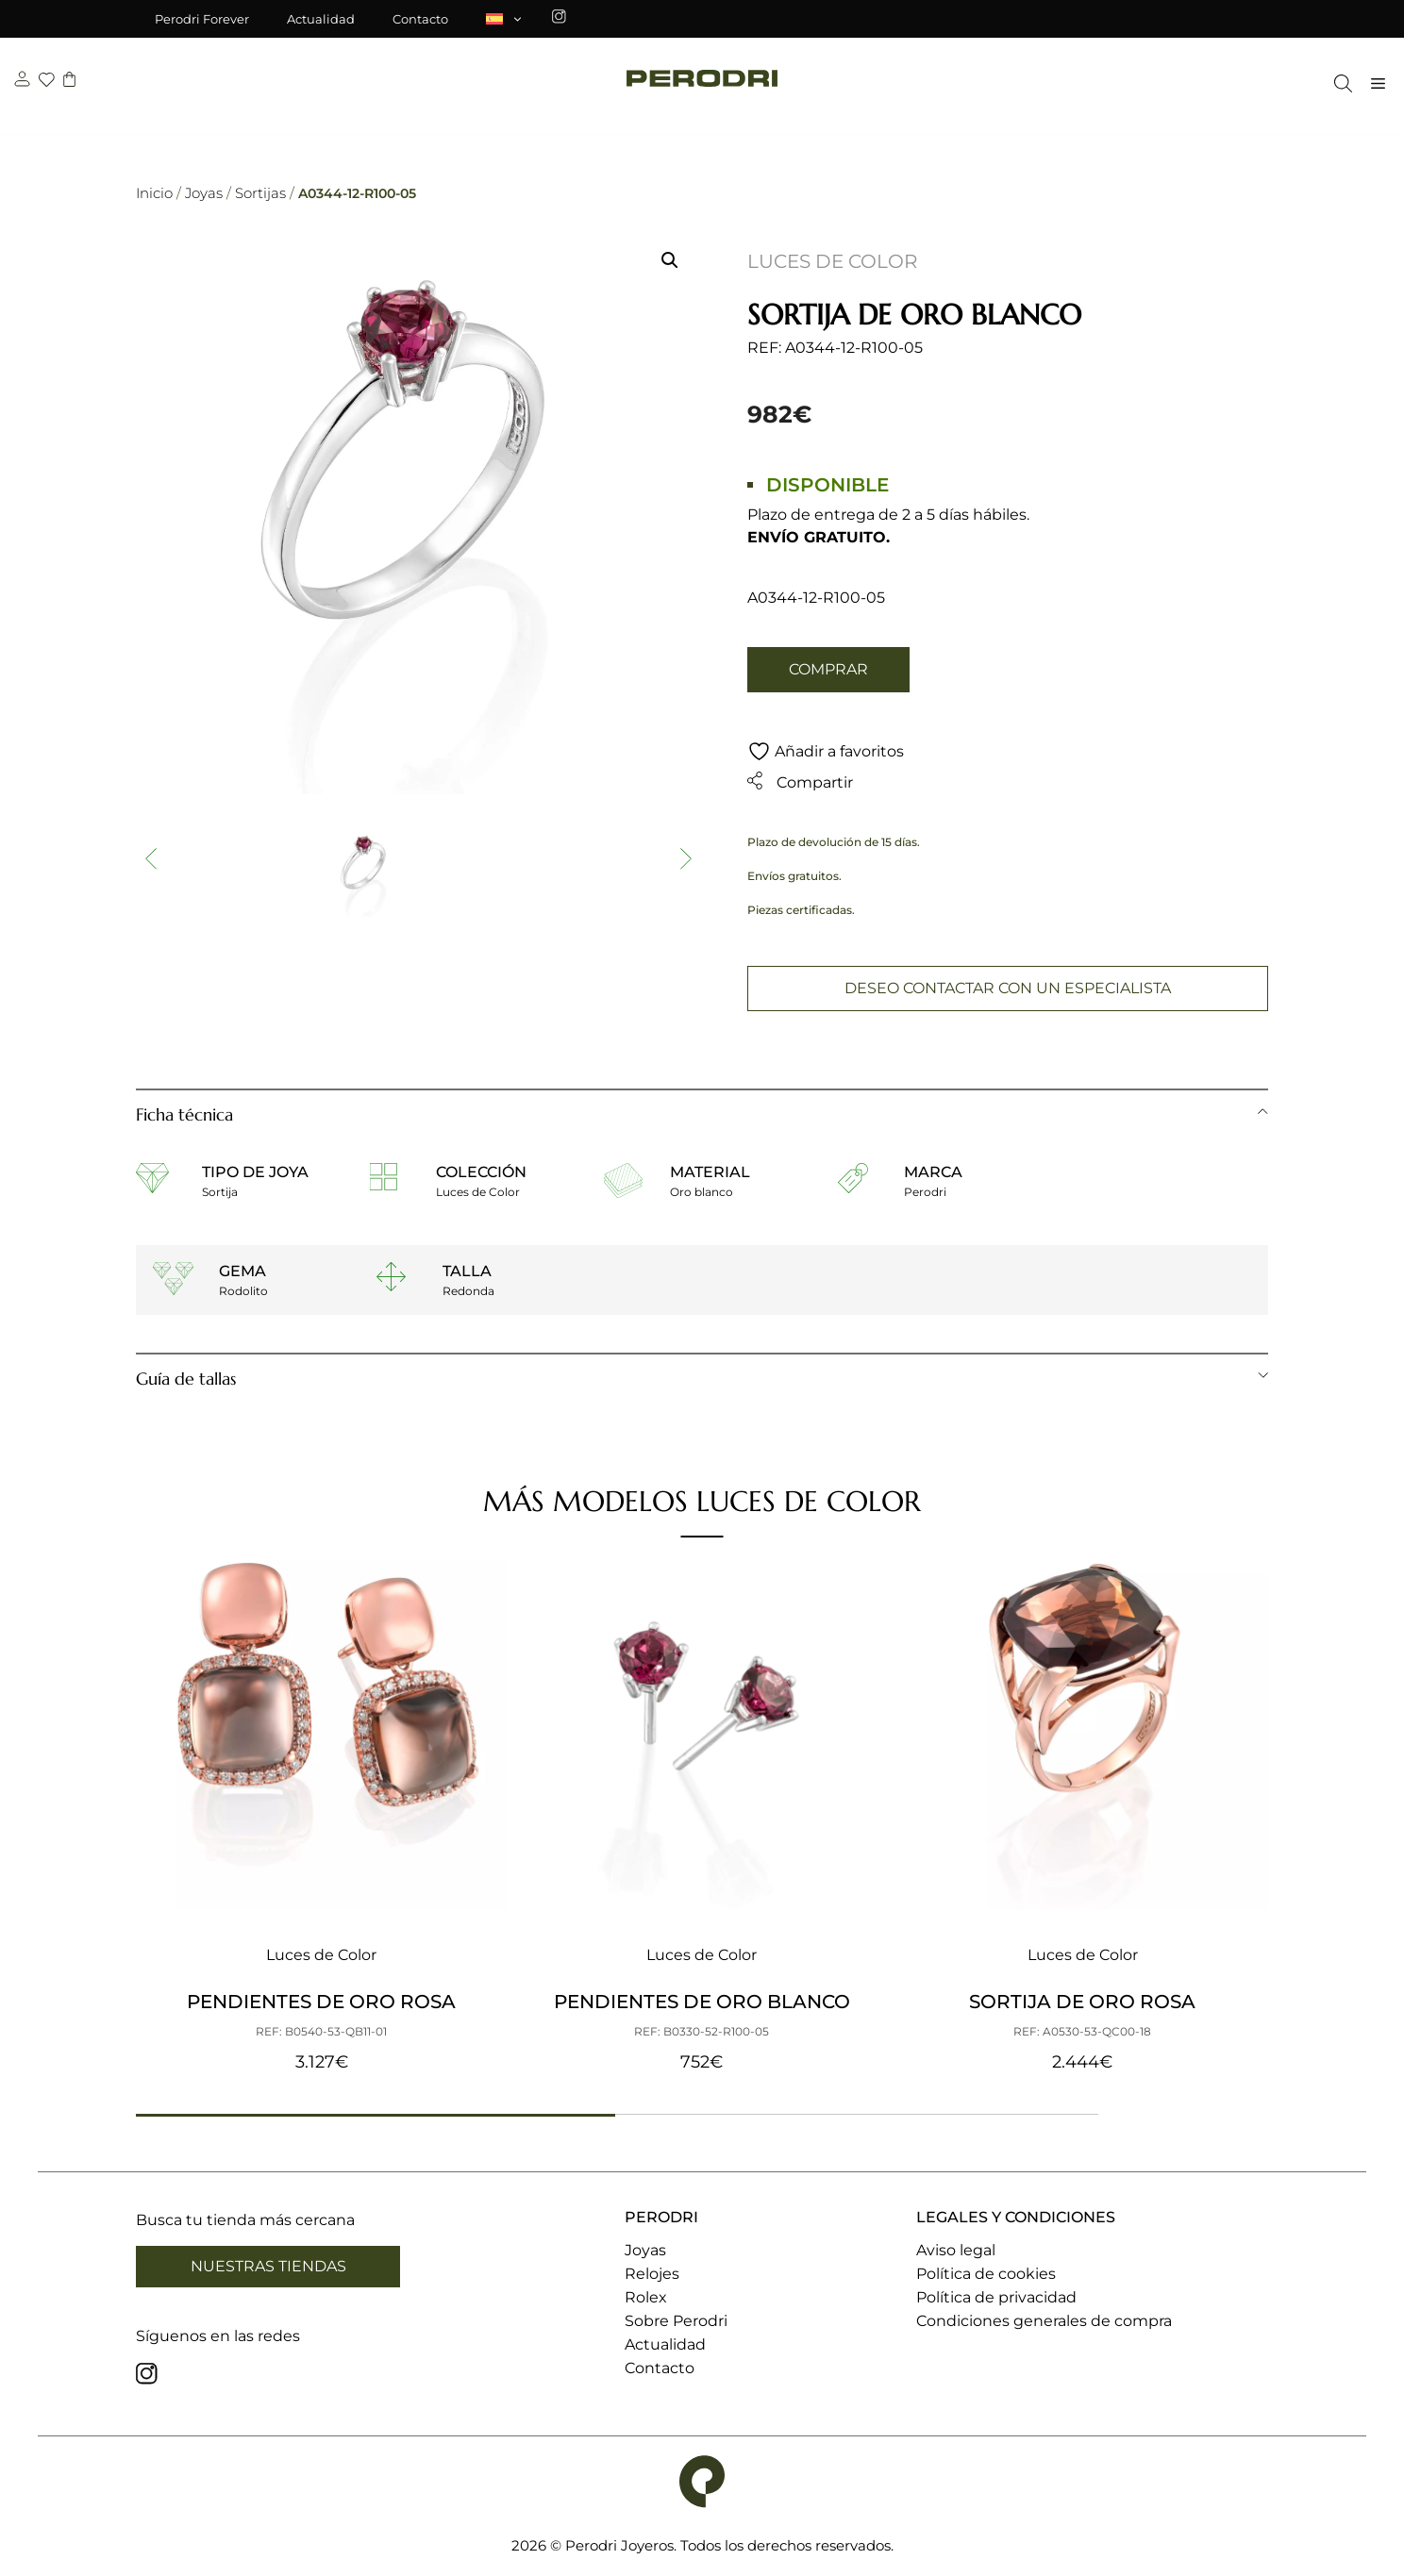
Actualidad (321, 18)
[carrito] (69, 87)
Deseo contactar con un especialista (1007, 989)
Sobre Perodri (676, 2322)
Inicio (154, 193)
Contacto (420, 18)
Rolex (646, 2298)
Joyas (204, 193)
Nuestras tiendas (268, 2266)
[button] (670, 260)
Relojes (652, 2275)
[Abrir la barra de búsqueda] (1338, 89)
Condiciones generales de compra (1044, 2322)
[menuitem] (505, 19)
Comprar (828, 669)
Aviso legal (955, 2251)
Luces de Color (832, 261)
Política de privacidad (996, 2298)
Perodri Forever (202, 18)
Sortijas (260, 193)
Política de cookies (986, 2275)
